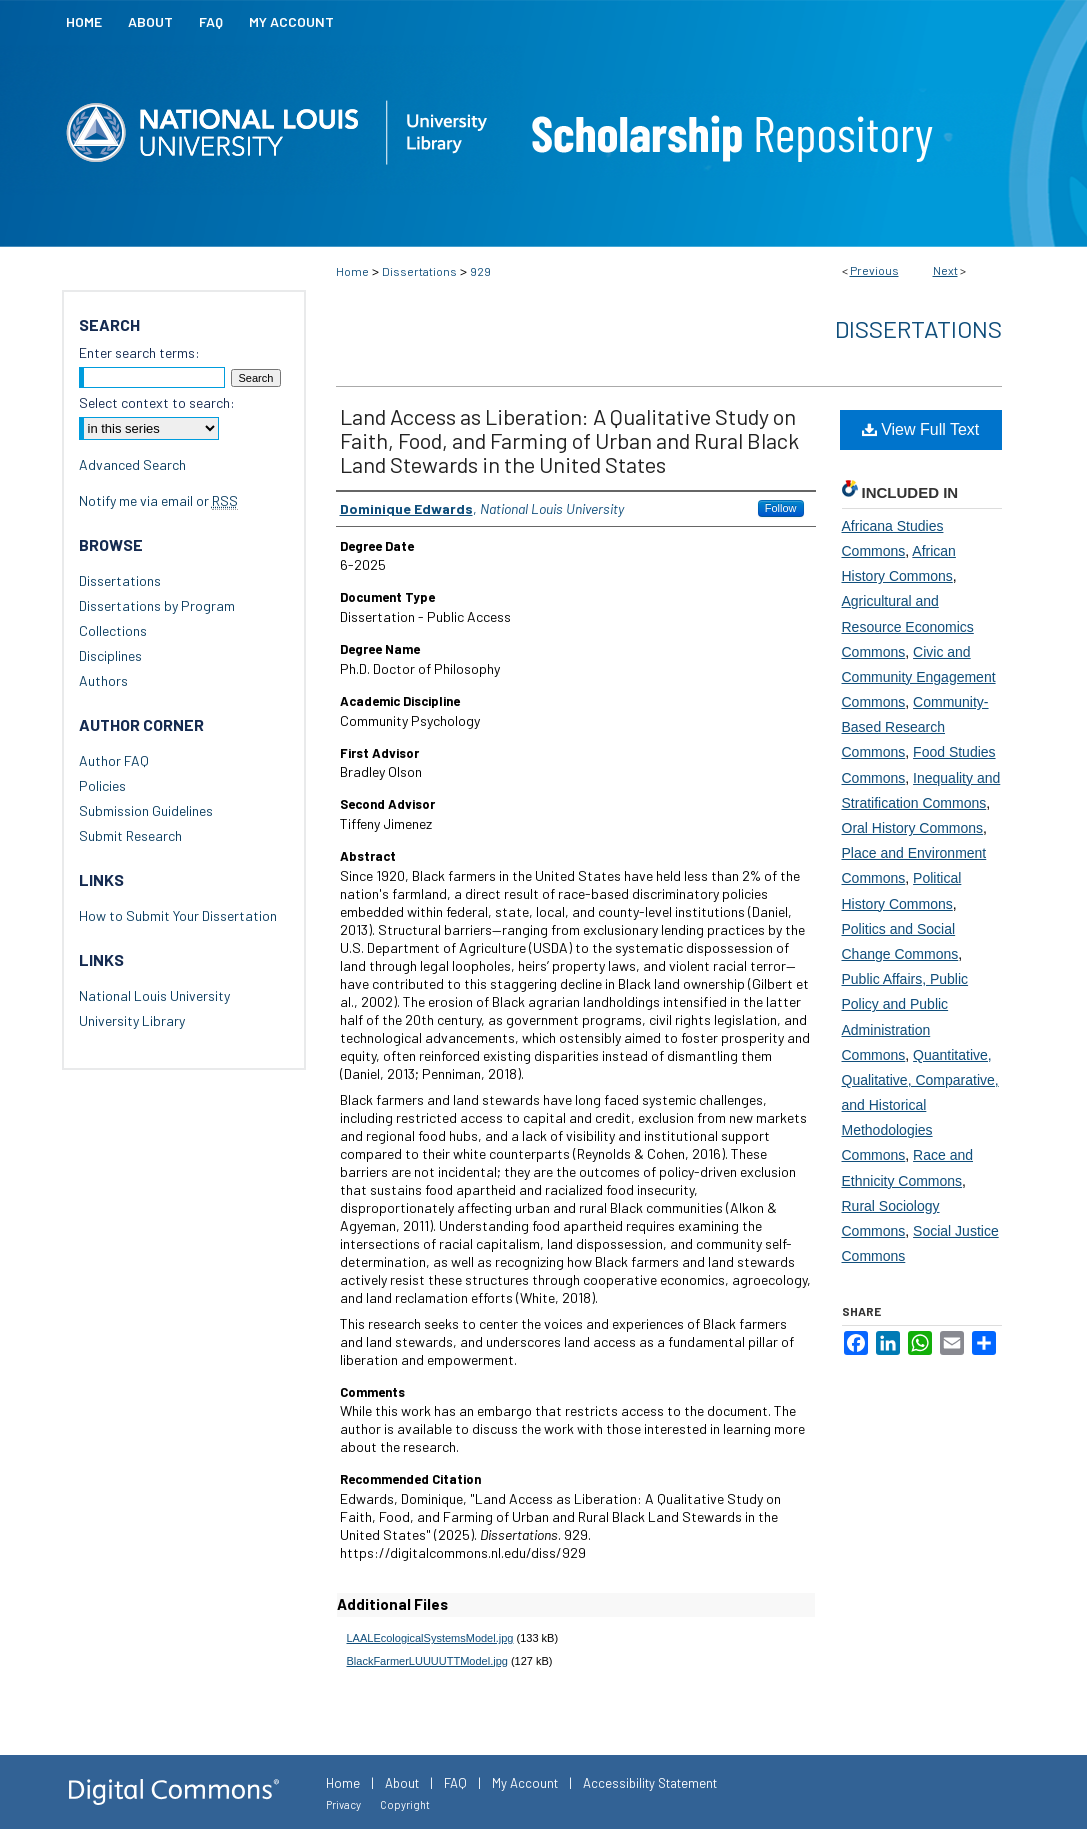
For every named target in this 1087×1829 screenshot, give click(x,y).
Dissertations (419, 271)
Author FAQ (114, 760)
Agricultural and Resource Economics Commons (908, 626)
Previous (874, 270)
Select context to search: (157, 402)
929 (480, 271)
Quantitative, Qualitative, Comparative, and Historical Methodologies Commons (920, 1105)
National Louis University (154, 995)
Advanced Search (132, 464)
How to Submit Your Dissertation (178, 915)
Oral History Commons (913, 828)
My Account (525, 1783)
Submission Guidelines (146, 810)
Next (945, 270)
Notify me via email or (158, 500)
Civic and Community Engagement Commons (919, 677)
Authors (103, 680)
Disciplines (110, 655)
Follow (781, 508)
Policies (102, 785)
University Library (132, 1020)
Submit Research (130, 835)
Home (352, 271)
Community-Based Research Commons (915, 727)
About (402, 1783)
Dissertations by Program (157, 605)
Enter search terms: (139, 352)
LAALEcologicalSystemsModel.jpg (430, 1638)
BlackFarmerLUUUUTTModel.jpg (427, 1661)
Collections (113, 630)
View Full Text (921, 429)
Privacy (343, 1804)
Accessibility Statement (650, 1783)
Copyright (405, 1804)
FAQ (455, 1783)
